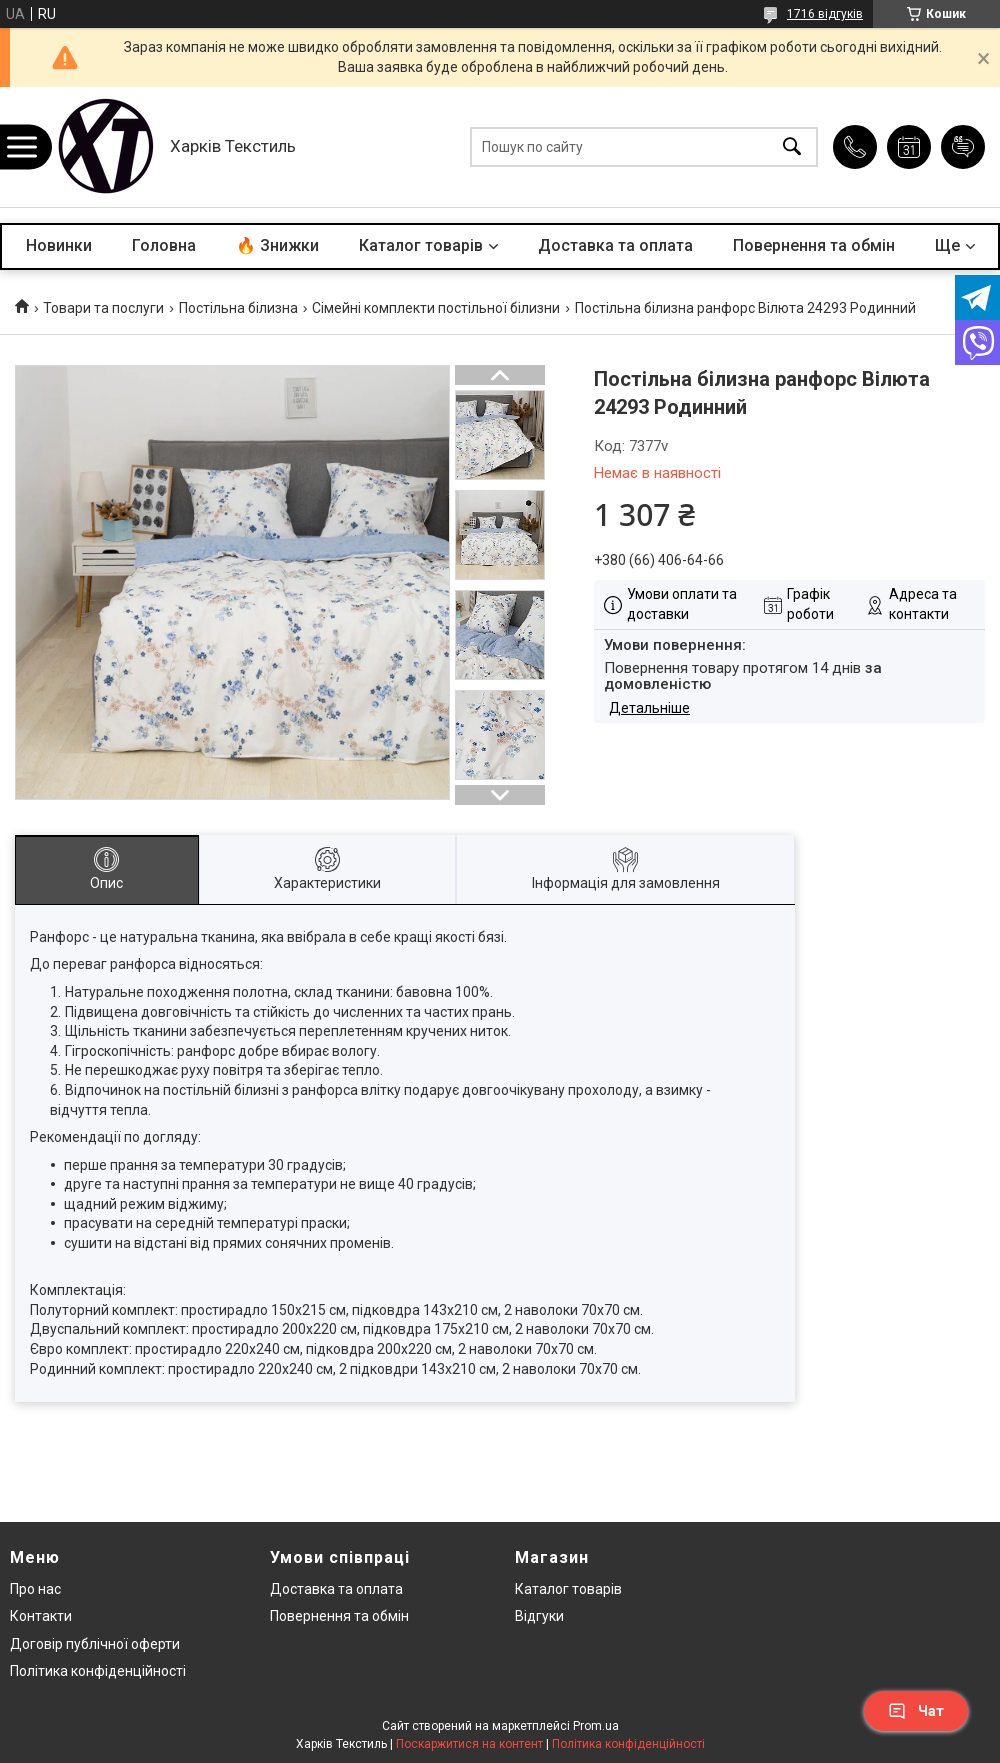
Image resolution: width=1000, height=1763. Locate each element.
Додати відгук (963, 147)
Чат (916, 1711)
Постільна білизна (238, 308)
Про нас (35, 1589)
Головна (164, 245)
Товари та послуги (103, 308)
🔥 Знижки (277, 245)
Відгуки (539, 1616)
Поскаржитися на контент (469, 1744)
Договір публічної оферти (95, 1644)
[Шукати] (792, 147)
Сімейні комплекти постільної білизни (436, 308)
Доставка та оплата (615, 245)
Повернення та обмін (814, 245)
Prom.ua (596, 1726)
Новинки (59, 245)
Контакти (41, 1616)
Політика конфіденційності (98, 1671)
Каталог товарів (421, 245)
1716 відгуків (825, 14)
